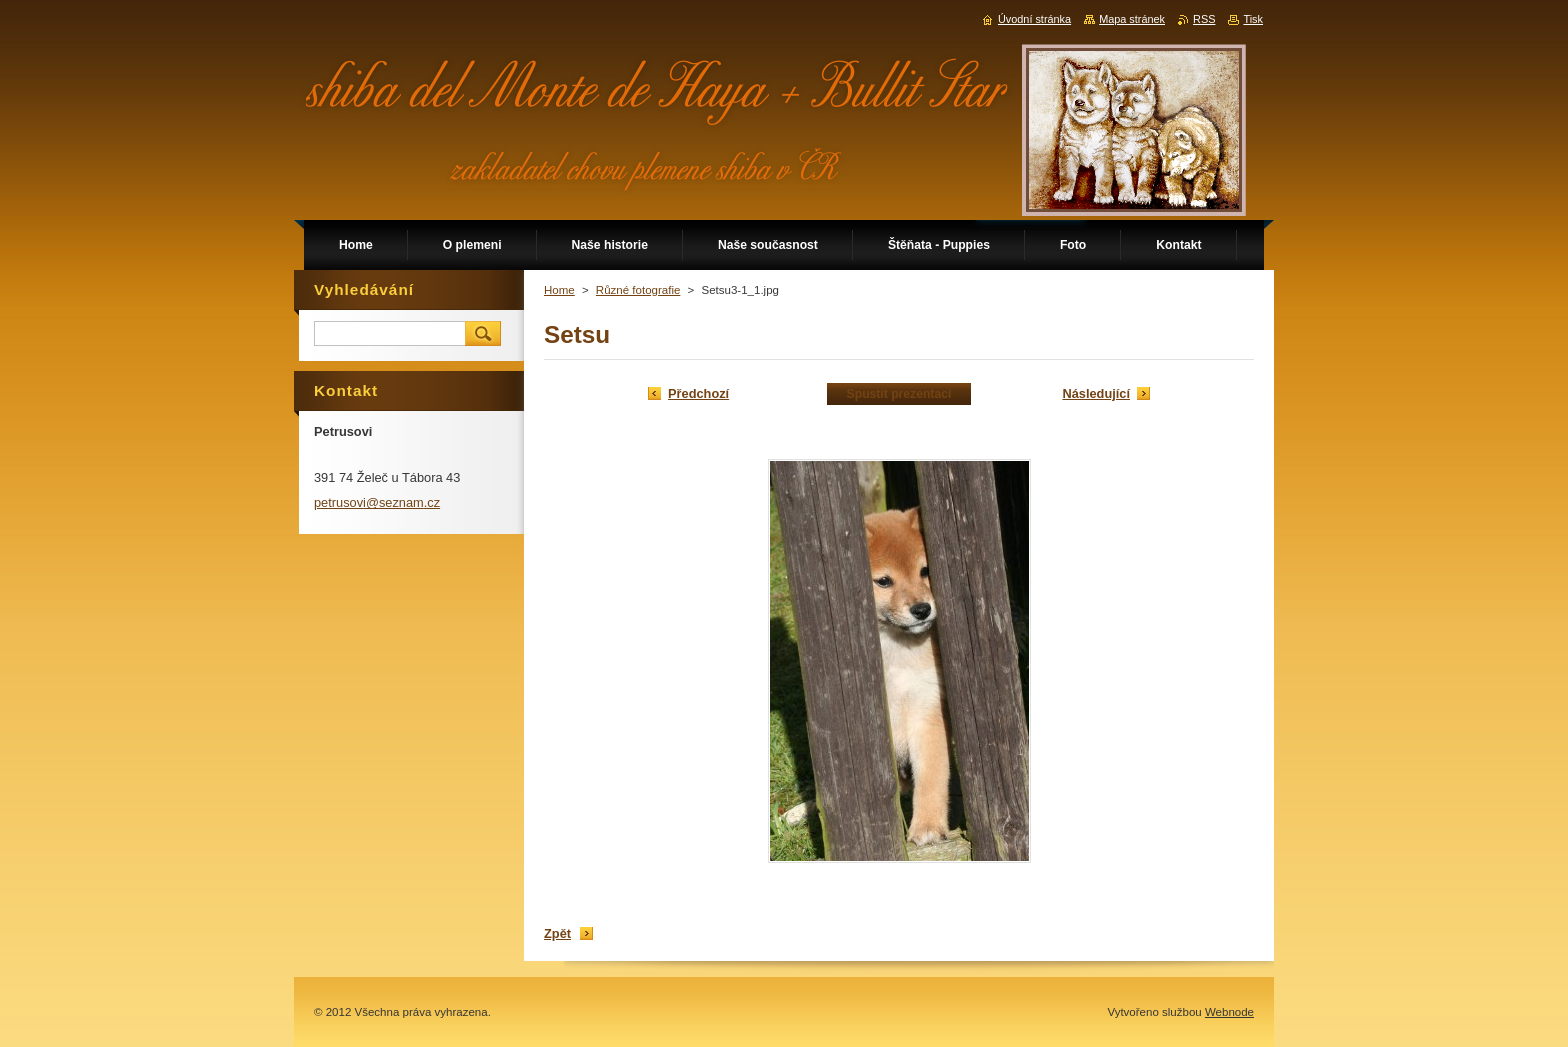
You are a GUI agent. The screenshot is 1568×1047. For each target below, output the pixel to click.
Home (559, 290)
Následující (1096, 393)
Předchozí (698, 393)
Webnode (1229, 1012)
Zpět (557, 933)
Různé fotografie (638, 290)
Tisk (1253, 19)
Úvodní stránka (1034, 19)
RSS (1204, 19)
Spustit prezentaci (899, 394)
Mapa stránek (1132, 19)
